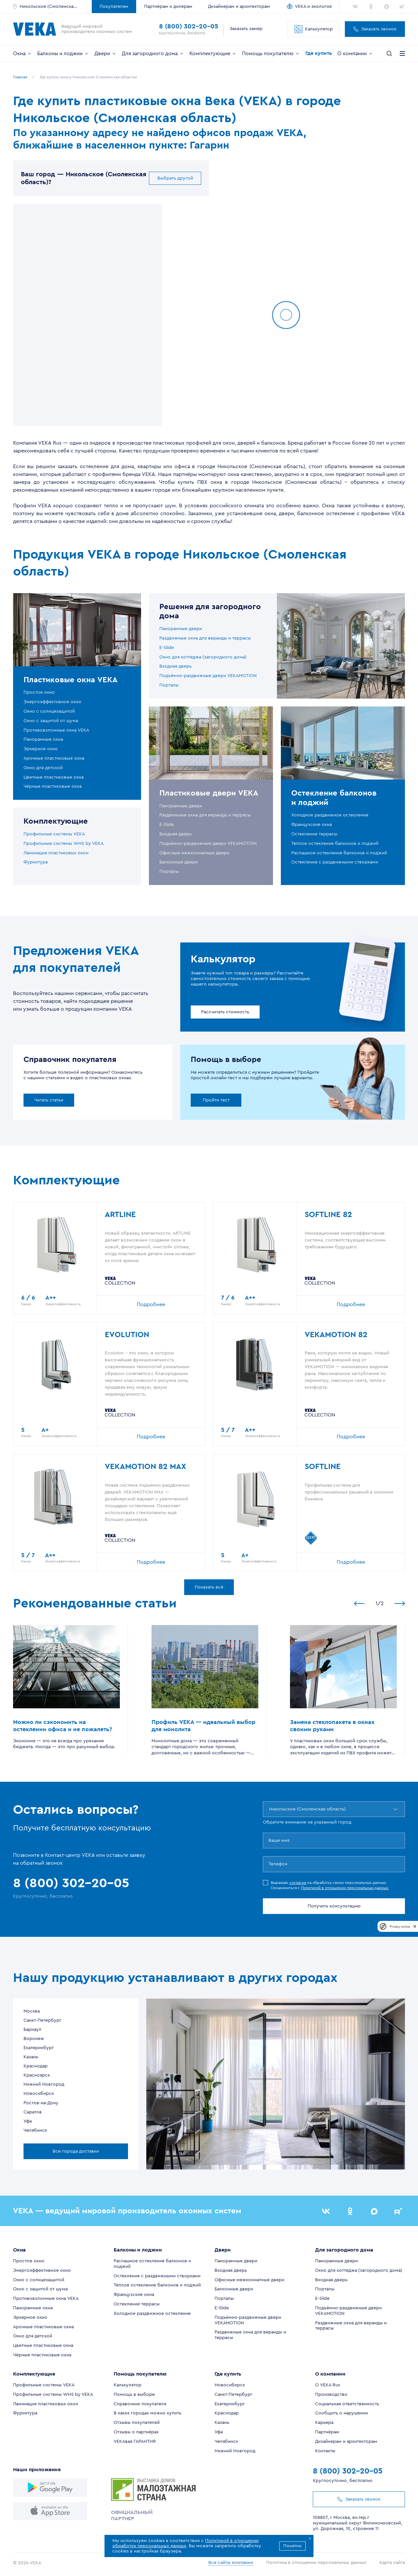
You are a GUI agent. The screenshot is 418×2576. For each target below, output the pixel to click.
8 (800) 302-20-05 (188, 26)
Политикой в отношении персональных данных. (345, 1888)
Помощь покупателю (271, 53)
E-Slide (166, 647)
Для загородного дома (153, 53)
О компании (355, 53)
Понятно (292, 2546)
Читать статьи (48, 1100)
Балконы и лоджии (63, 53)
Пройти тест (216, 1100)
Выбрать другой (175, 178)
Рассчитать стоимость (225, 1012)
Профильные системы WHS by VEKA (64, 843)
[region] (87, 315)
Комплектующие (213, 53)
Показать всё (209, 1587)
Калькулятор (314, 29)
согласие (297, 1883)
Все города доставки (76, 2151)
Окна (22, 53)
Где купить (318, 53)
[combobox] (269, 1809)
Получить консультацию (334, 1906)
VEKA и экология (313, 6)
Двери (105, 53)
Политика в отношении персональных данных (316, 2562)
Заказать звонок (374, 29)
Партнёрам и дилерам (168, 6)
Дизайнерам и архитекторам (239, 6)
